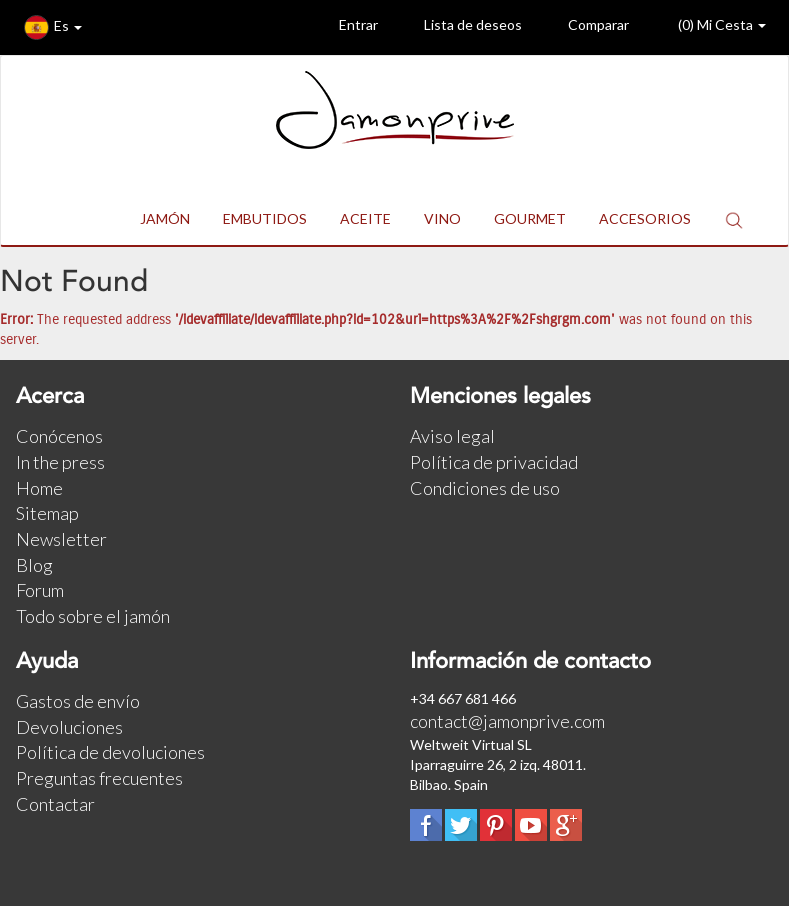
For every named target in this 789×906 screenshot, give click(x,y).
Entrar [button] (343, 27)
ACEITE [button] (365, 218)
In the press (60, 462)
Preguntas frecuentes (99, 778)
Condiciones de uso (485, 488)
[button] (734, 219)
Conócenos (59, 436)
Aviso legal (452, 436)
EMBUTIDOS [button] (265, 218)
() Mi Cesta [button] (705, 27)
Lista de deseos (458, 27)
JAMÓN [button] (165, 218)
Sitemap (47, 513)
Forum (40, 590)
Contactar (55, 804)
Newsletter (61, 539)
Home (39, 488)
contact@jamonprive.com (507, 721)
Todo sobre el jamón (93, 616)
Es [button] (53, 27)
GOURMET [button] (530, 218)
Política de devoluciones (110, 752)
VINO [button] (442, 218)
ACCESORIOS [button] (645, 218)
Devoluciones (69, 727)
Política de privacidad (494, 462)
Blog (34, 565)
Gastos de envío (78, 701)
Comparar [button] (583, 27)
